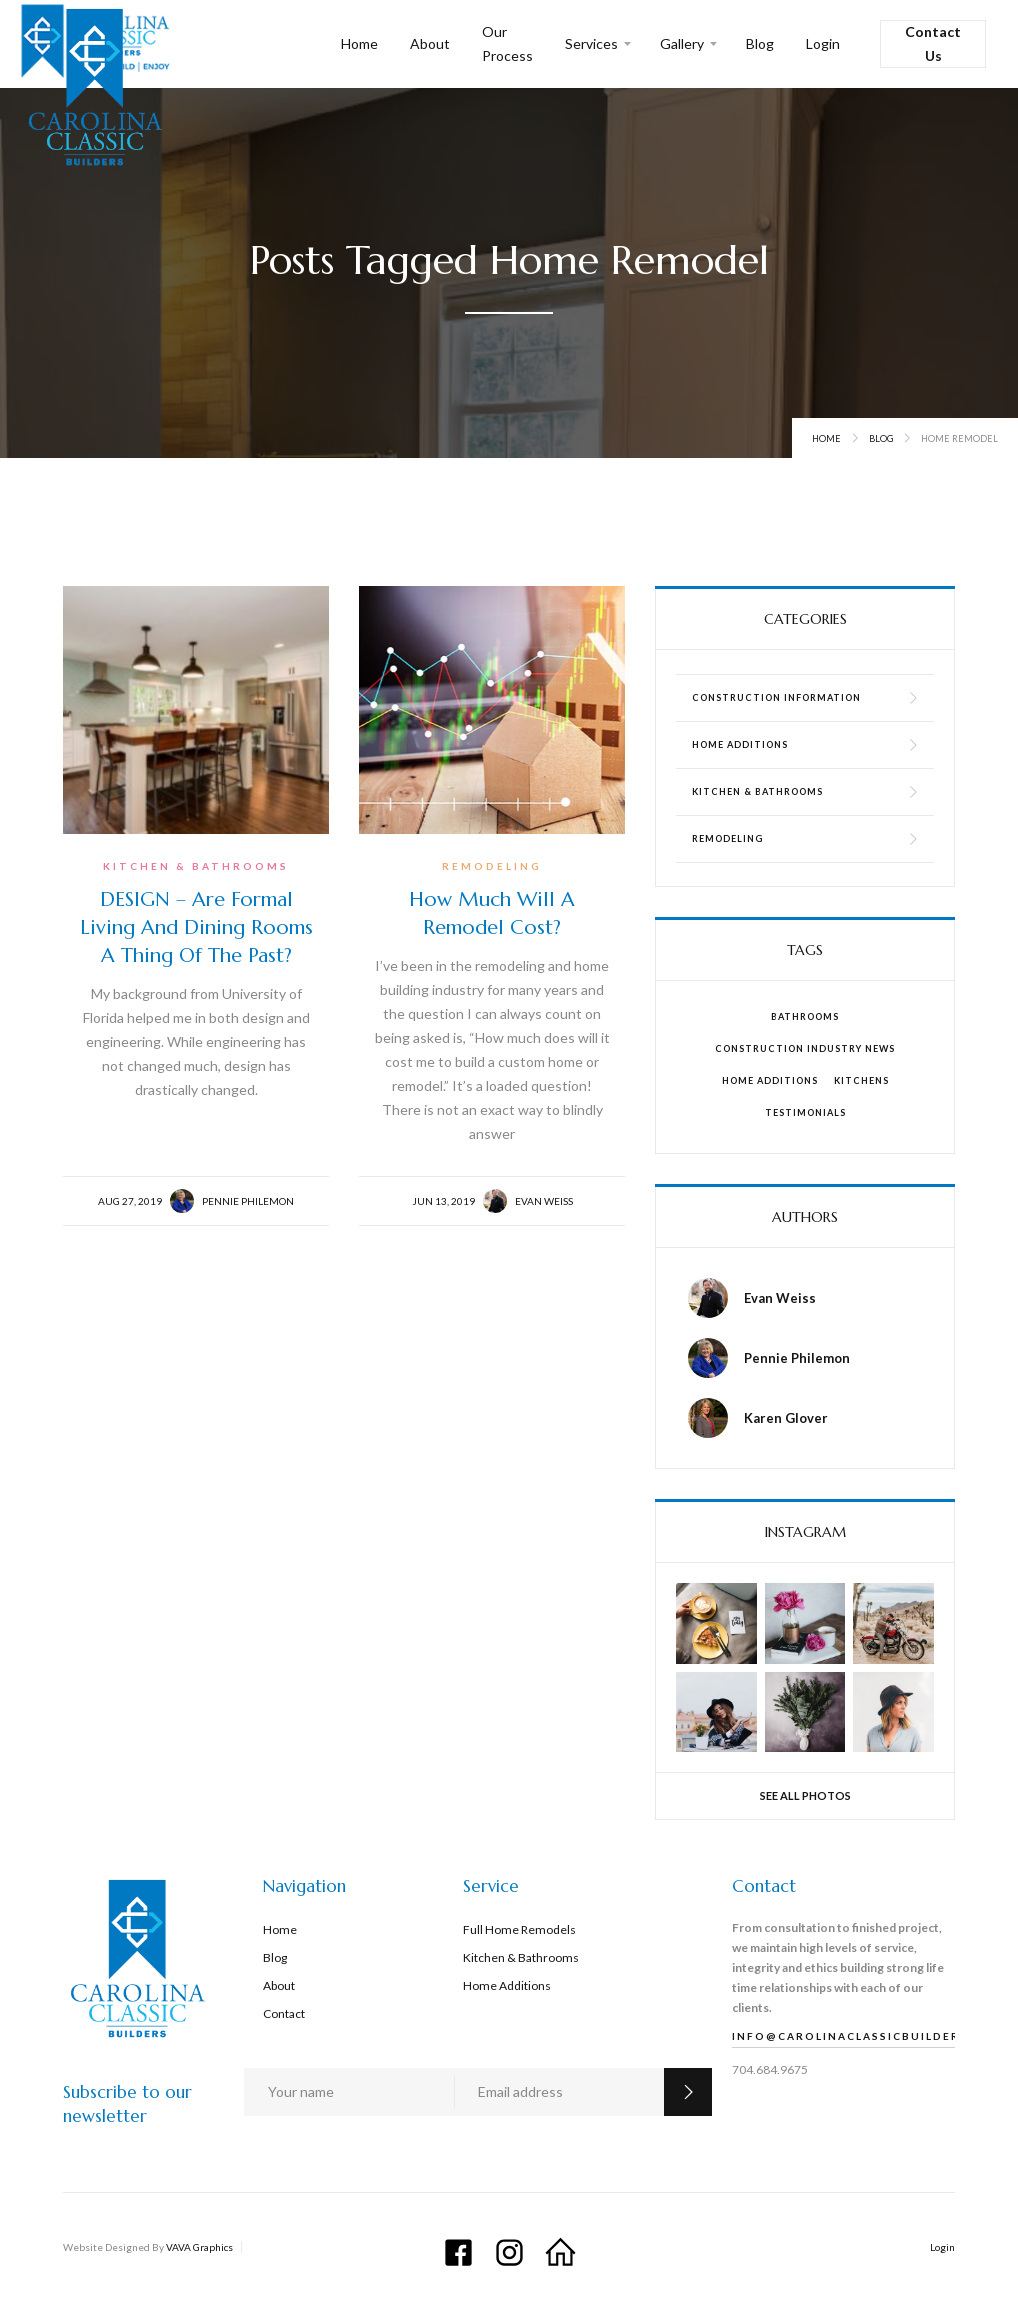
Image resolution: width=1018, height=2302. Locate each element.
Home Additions (770, 1080)
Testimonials (805, 1112)
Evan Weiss (544, 1201)
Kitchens (861, 1080)
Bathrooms (805, 1016)
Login (823, 43)
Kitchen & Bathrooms (196, 866)
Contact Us (933, 43)
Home (359, 43)
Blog (760, 43)
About (430, 43)
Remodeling (492, 866)
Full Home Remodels (519, 1929)
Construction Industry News (805, 1048)
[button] (596, 44)
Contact (284, 2013)
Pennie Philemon (248, 1201)
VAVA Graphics (199, 2247)
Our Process (507, 43)
